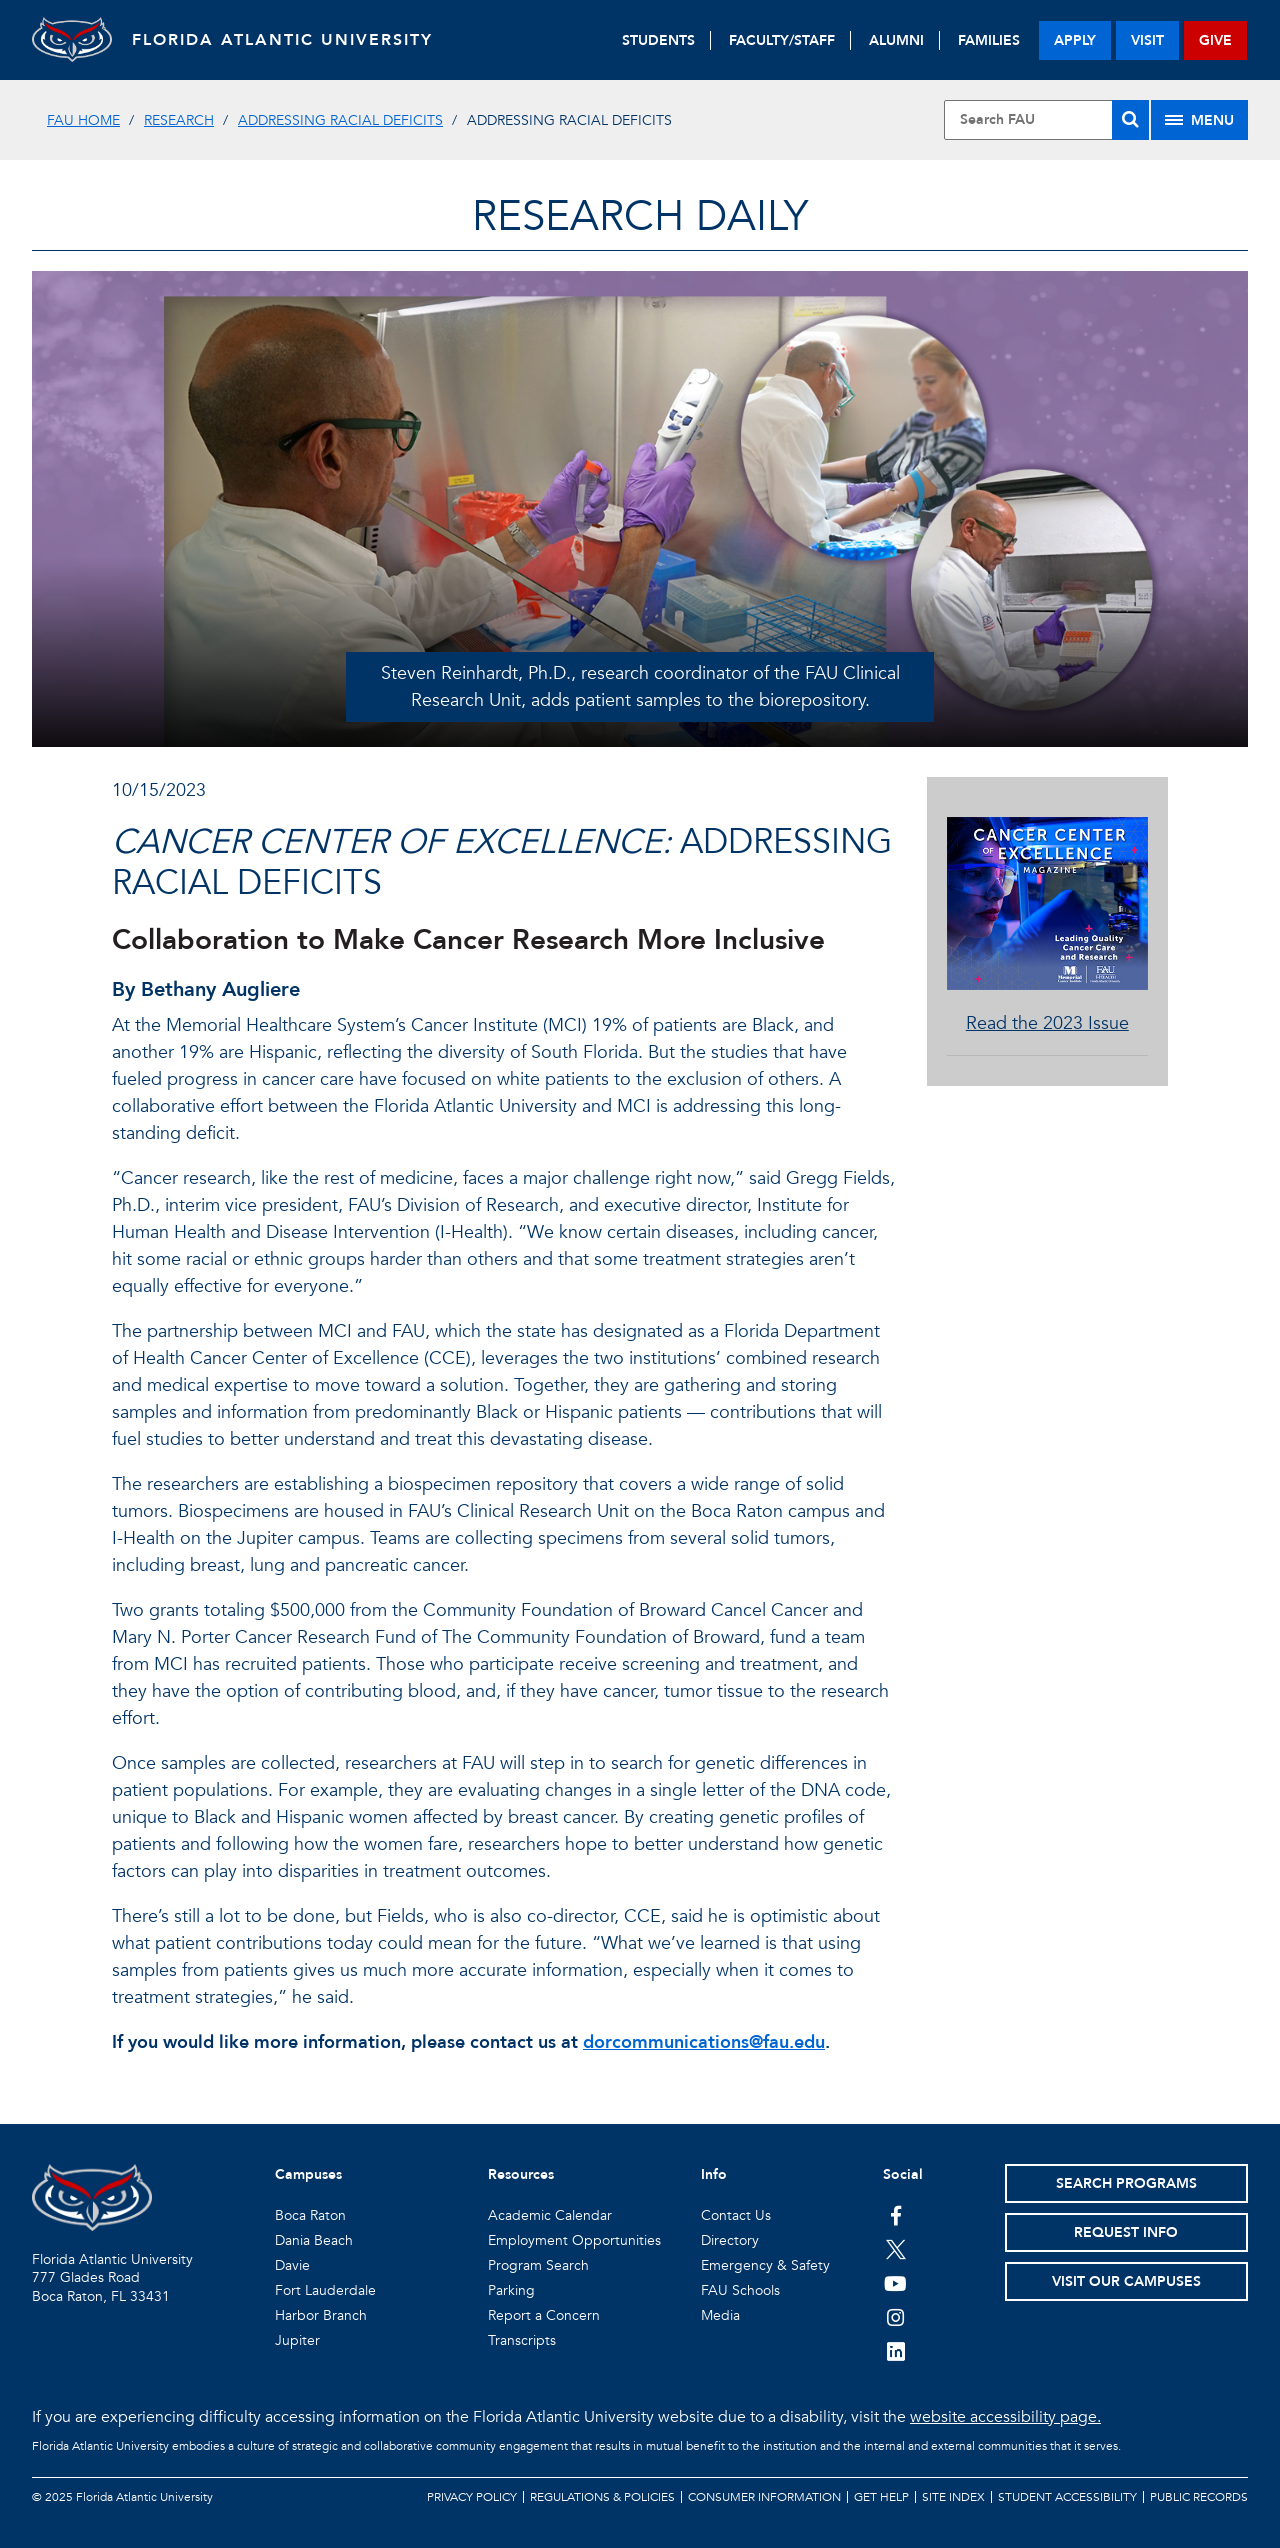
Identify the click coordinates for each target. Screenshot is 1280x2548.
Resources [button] (521, 2174)
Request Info (1126, 2232)
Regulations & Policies (602, 2497)
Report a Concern (544, 2315)
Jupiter (297, 2340)
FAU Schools (740, 2290)
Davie (292, 2265)
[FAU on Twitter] (895, 2249)
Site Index (953, 2497)
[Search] (1130, 120)
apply (1075, 40)
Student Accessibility (1067, 2497)
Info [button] (714, 2174)
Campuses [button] (308, 2174)
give (1215, 40)
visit (1147, 40)
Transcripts (522, 2340)
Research (179, 120)
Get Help (881, 2497)
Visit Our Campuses (1126, 2281)
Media (720, 2315)
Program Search (538, 2265)
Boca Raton (310, 2215)
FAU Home (83, 120)
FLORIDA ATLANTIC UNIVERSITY (282, 40)
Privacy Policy (472, 2497)
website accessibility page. (1005, 2417)
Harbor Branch (321, 2315)
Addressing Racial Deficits (340, 120)
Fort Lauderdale (325, 2290)
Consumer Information (764, 2497)
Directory (730, 2240)
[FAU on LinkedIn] (895, 2351)
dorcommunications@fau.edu (704, 2042)
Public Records (1199, 2497)
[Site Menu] (1199, 120)
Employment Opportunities (574, 2240)
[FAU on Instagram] (895, 2317)
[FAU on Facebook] (895, 2215)
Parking (511, 2290)
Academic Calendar (550, 2215)
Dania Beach (314, 2240)
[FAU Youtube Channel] (895, 2283)
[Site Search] (1046, 120)
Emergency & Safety (765, 2265)
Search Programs (1126, 2183)
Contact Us (736, 2215)
